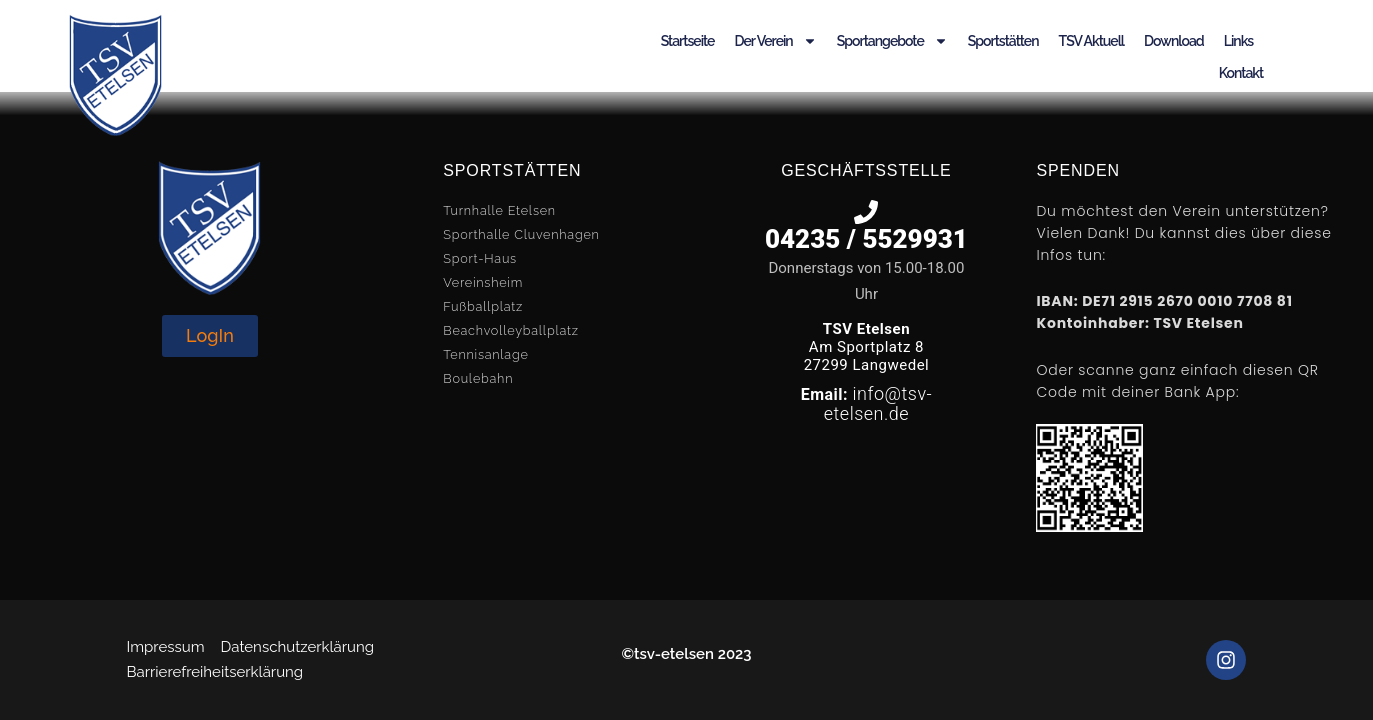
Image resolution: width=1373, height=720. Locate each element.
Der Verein (775, 41)
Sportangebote (892, 41)
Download (1174, 41)
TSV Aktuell (1092, 41)
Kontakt (1241, 73)
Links (1238, 41)
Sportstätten (1003, 41)
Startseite (688, 41)
